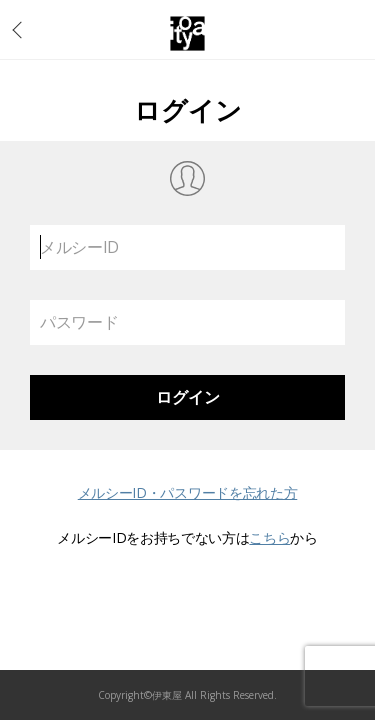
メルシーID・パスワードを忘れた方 (188, 492)
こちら (269, 537)
